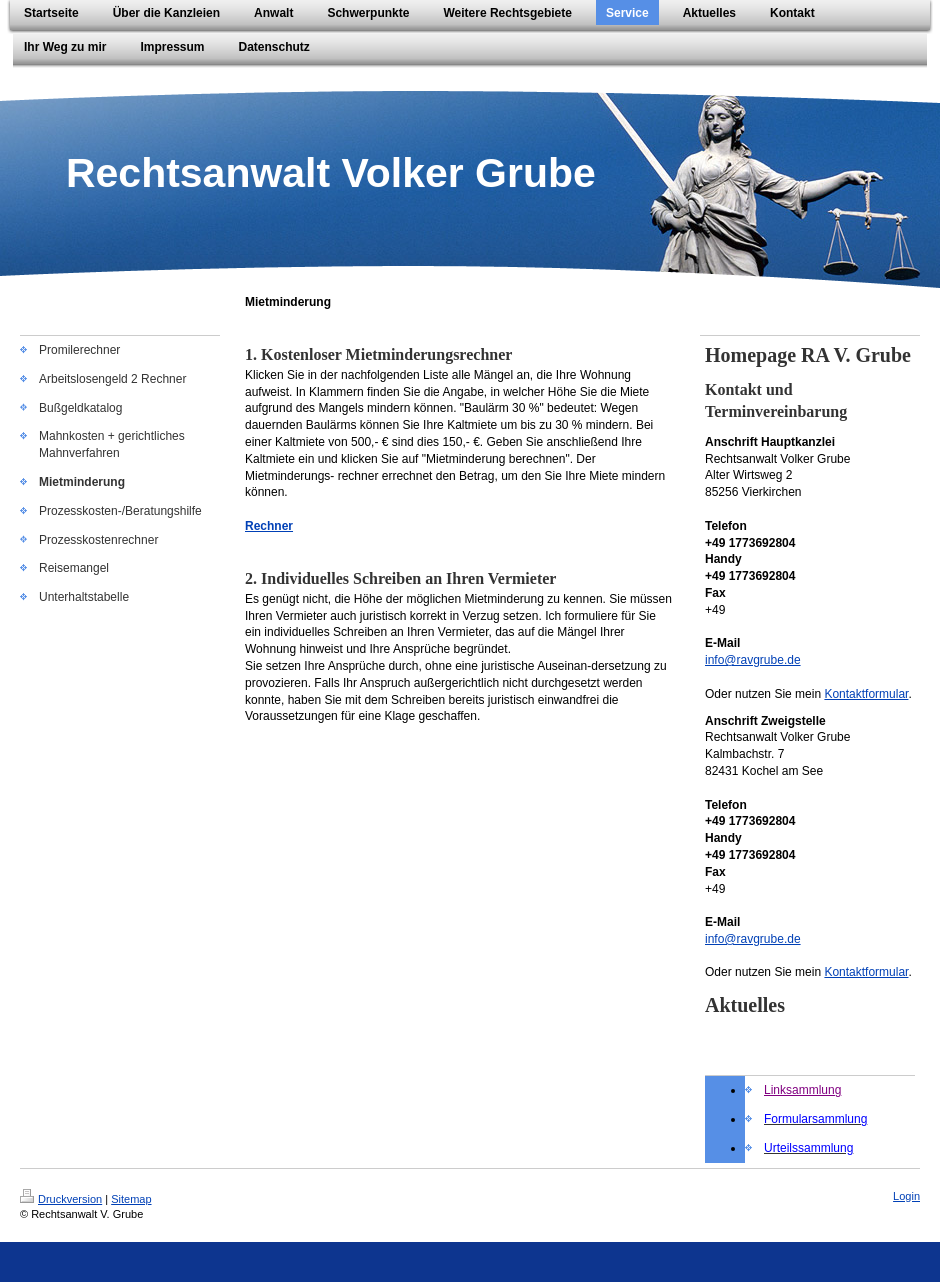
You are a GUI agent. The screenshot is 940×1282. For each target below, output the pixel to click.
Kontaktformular (866, 694)
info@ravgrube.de (753, 660)
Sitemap (131, 1199)
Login (906, 1196)
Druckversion (61, 1199)
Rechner (269, 526)
